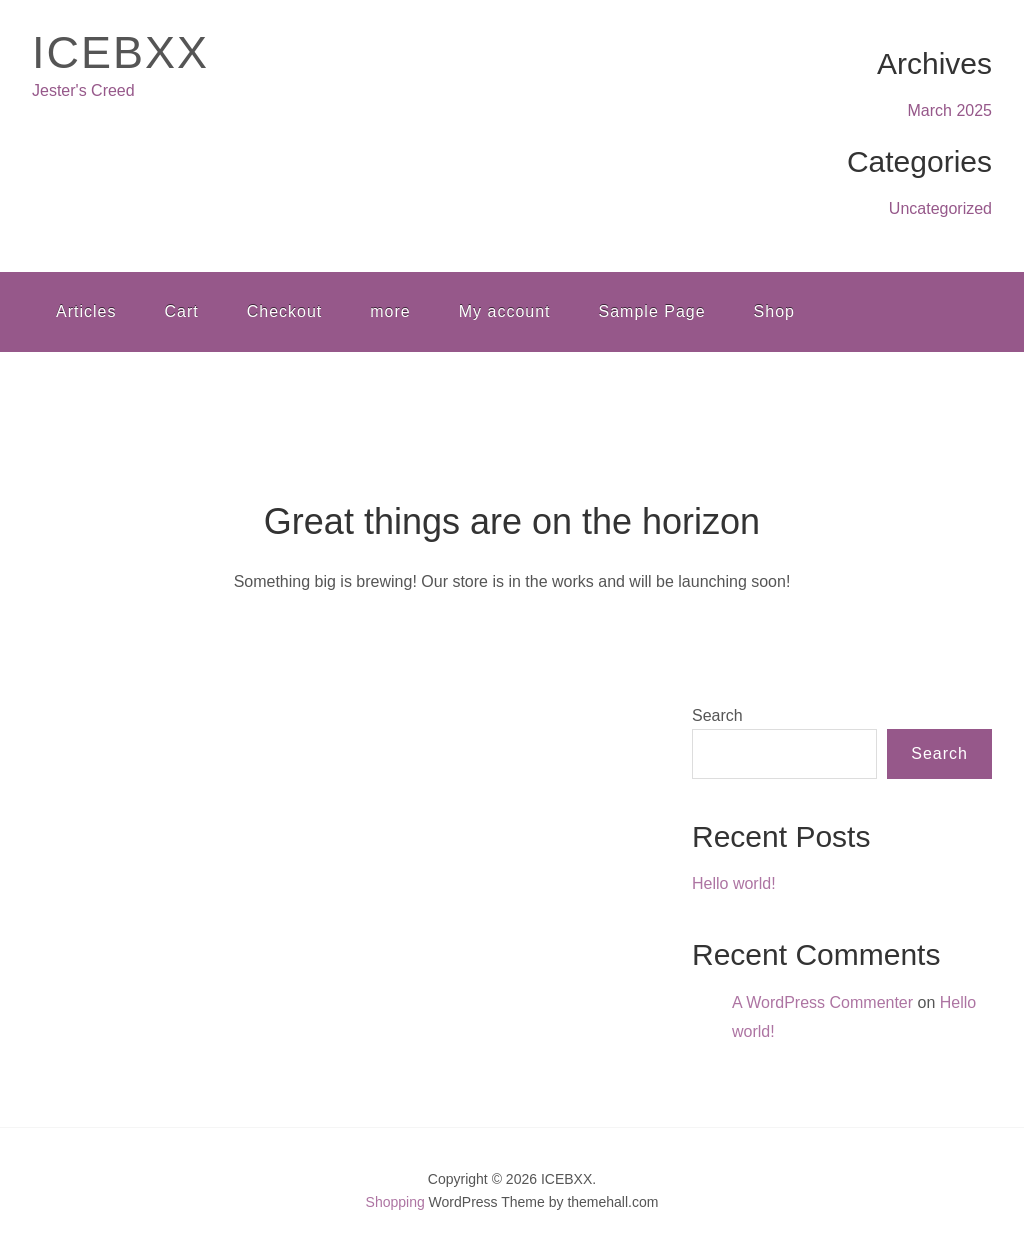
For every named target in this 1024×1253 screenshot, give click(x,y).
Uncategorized (940, 208)
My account (505, 311)
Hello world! (734, 883)
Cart (181, 311)
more (390, 311)
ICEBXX (120, 52)
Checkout (285, 311)
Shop (774, 311)
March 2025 (950, 110)
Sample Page (652, 311)
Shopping (395, 1202)
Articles (86, 311)
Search (717, 715)
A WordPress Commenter (822, 1002)
